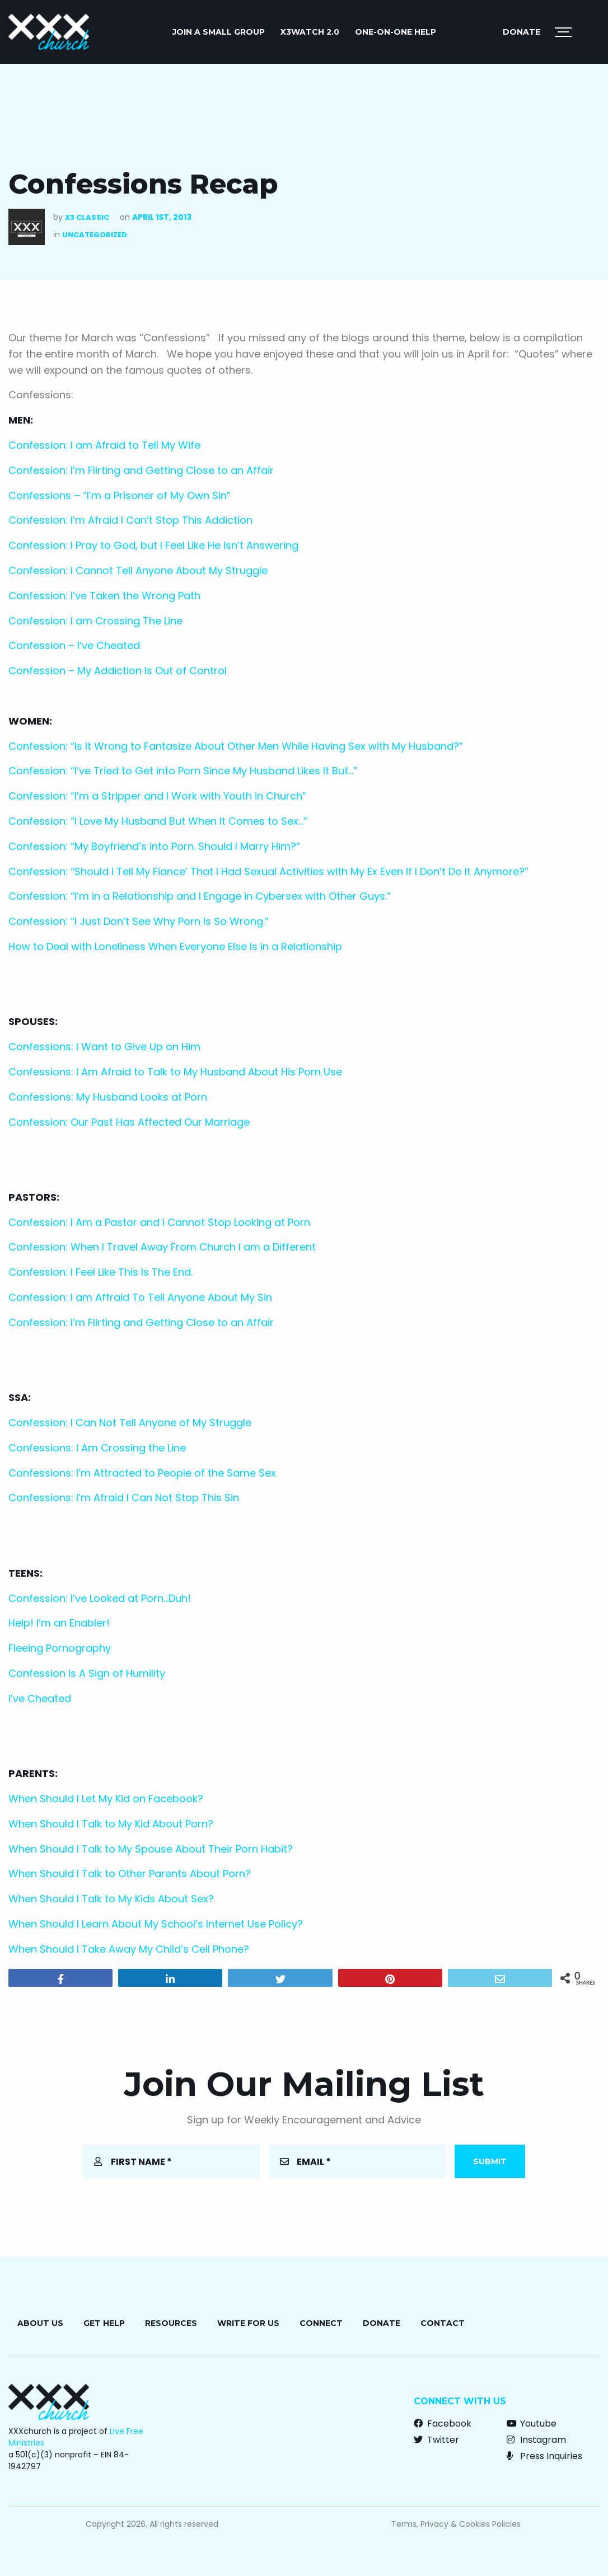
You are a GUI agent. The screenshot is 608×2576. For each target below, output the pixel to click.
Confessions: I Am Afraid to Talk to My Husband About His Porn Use (175, 1072)
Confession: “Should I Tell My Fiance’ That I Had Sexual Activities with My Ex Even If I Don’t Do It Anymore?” (268, 871)
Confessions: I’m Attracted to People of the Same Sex (142, 1473)
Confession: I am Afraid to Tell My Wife (104, 445)
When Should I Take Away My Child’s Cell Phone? (128, 1949)
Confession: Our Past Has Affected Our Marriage (129, 1122)
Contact (442, 2323)
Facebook (442, 2423)
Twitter (436, 2440)
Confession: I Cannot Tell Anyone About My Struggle (138, 570)
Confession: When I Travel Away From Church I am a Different (162, 1247)
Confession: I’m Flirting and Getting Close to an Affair (141, 470)
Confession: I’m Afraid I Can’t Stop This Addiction (130, 520)
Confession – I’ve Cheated (74, 645)
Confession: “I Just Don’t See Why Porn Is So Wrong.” (138, 921)
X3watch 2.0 (309, 32)
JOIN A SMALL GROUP (218, 32)
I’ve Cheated (39, 1698)
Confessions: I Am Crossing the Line (97, 1448)
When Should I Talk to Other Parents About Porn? (129, 1874)
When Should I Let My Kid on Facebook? (105, 1799)
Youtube (531, 2423)
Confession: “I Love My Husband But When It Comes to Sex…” (157, 821)
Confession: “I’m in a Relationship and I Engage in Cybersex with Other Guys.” (199, 896)
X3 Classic (87, 217)
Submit (490, 2161)
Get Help (104, 2323)
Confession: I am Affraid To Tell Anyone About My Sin (140, 1297)
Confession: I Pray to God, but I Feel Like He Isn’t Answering (153, 545)
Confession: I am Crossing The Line (95, 621)
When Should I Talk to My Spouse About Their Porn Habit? (150, 1849)
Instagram (536, 2440)
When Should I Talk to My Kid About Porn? (110, 1824)
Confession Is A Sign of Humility (86, 1673)
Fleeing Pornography (59, 1648)
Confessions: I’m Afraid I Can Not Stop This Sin (123, 1498)
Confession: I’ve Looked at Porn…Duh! (99, 1598)
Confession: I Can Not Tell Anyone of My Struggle (129, 1423)
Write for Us (248, 2323)
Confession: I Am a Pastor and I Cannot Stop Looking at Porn (159, 1222)
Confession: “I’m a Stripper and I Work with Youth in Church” (157, 796)
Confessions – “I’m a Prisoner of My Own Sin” (119, 495)
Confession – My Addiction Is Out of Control (117, 671)
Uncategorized (94, 234)
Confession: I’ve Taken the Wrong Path (104, 596)
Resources (171, 2323)
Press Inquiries (544, 2456)
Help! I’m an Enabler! (59, 1623)
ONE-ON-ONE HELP (395, 32)
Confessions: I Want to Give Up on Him (104, 1047)
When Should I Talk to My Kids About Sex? (111, 1899)
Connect (321, 2323)
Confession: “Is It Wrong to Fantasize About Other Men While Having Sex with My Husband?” (235, 746)
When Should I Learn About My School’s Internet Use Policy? (155, 1924)
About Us (40, 2323)
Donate (521, 32)
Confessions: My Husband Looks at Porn (107, 1097)
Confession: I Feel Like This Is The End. (100, 1272)
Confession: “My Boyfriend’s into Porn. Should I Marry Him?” (154, 846)
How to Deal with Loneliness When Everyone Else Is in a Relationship (175, 946)
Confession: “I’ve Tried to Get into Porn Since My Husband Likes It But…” (182, 771)
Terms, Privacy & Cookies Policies (456, 2524)
